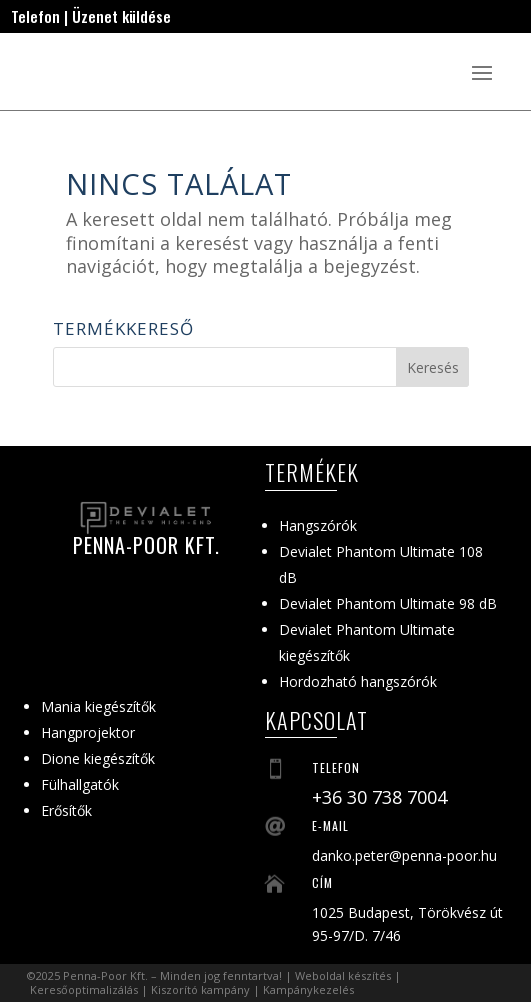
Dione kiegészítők (98, 758)
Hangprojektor (88, 732)
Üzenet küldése (121, 16)
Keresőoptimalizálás (84, 989)
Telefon (35, 16)
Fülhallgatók (80, 784)
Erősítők (66, 810)
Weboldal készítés (343, 975)
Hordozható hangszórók (358, 681)
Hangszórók (318, 525)
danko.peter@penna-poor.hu (404, 855)
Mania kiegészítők (98, 706)
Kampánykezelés (308, 989)
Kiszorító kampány (200, 989)
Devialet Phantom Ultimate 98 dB (388, 603)
